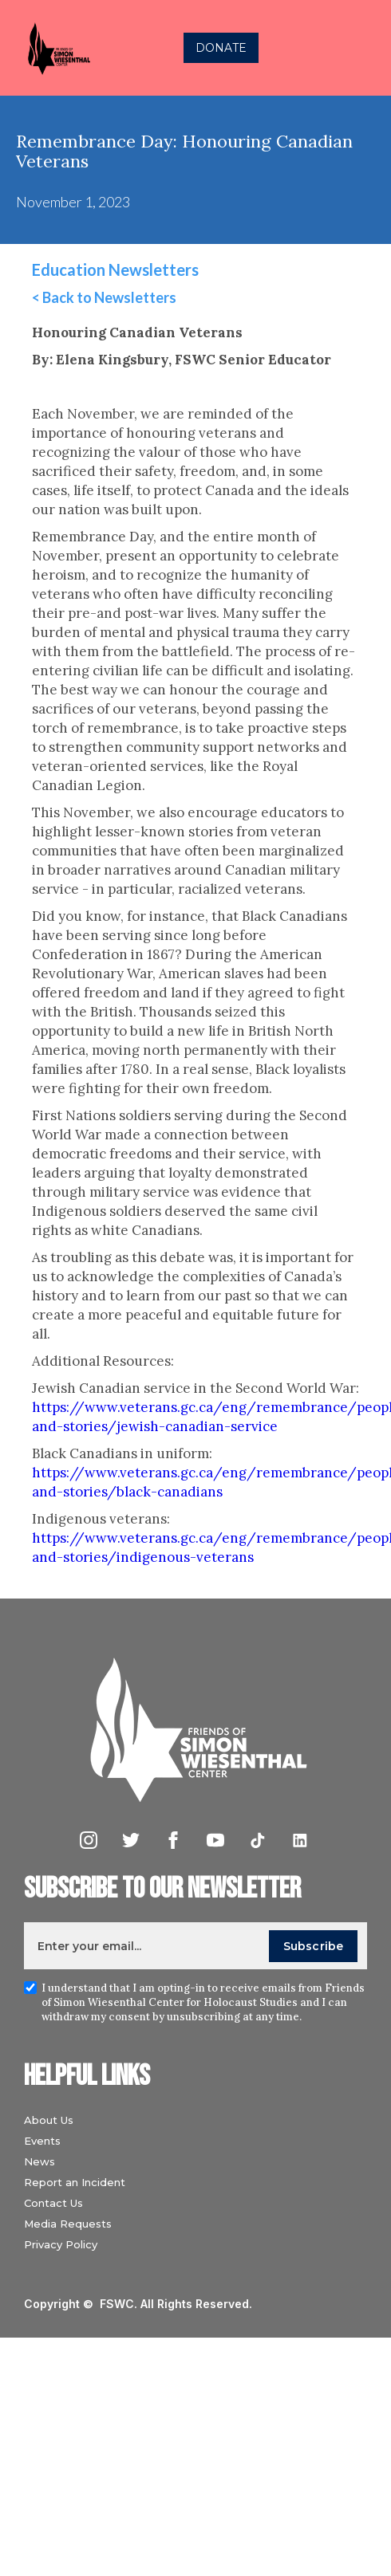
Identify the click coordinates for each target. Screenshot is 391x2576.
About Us (48, 2120)
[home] (54, 48)
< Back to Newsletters (104, 297)
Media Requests (68, 2223)
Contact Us (53, 2202)
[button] (362, 47)
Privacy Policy (60, 2244)
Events (42, 2140)
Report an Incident (74, 2182)
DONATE (221, 48)
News (39, 2161)
